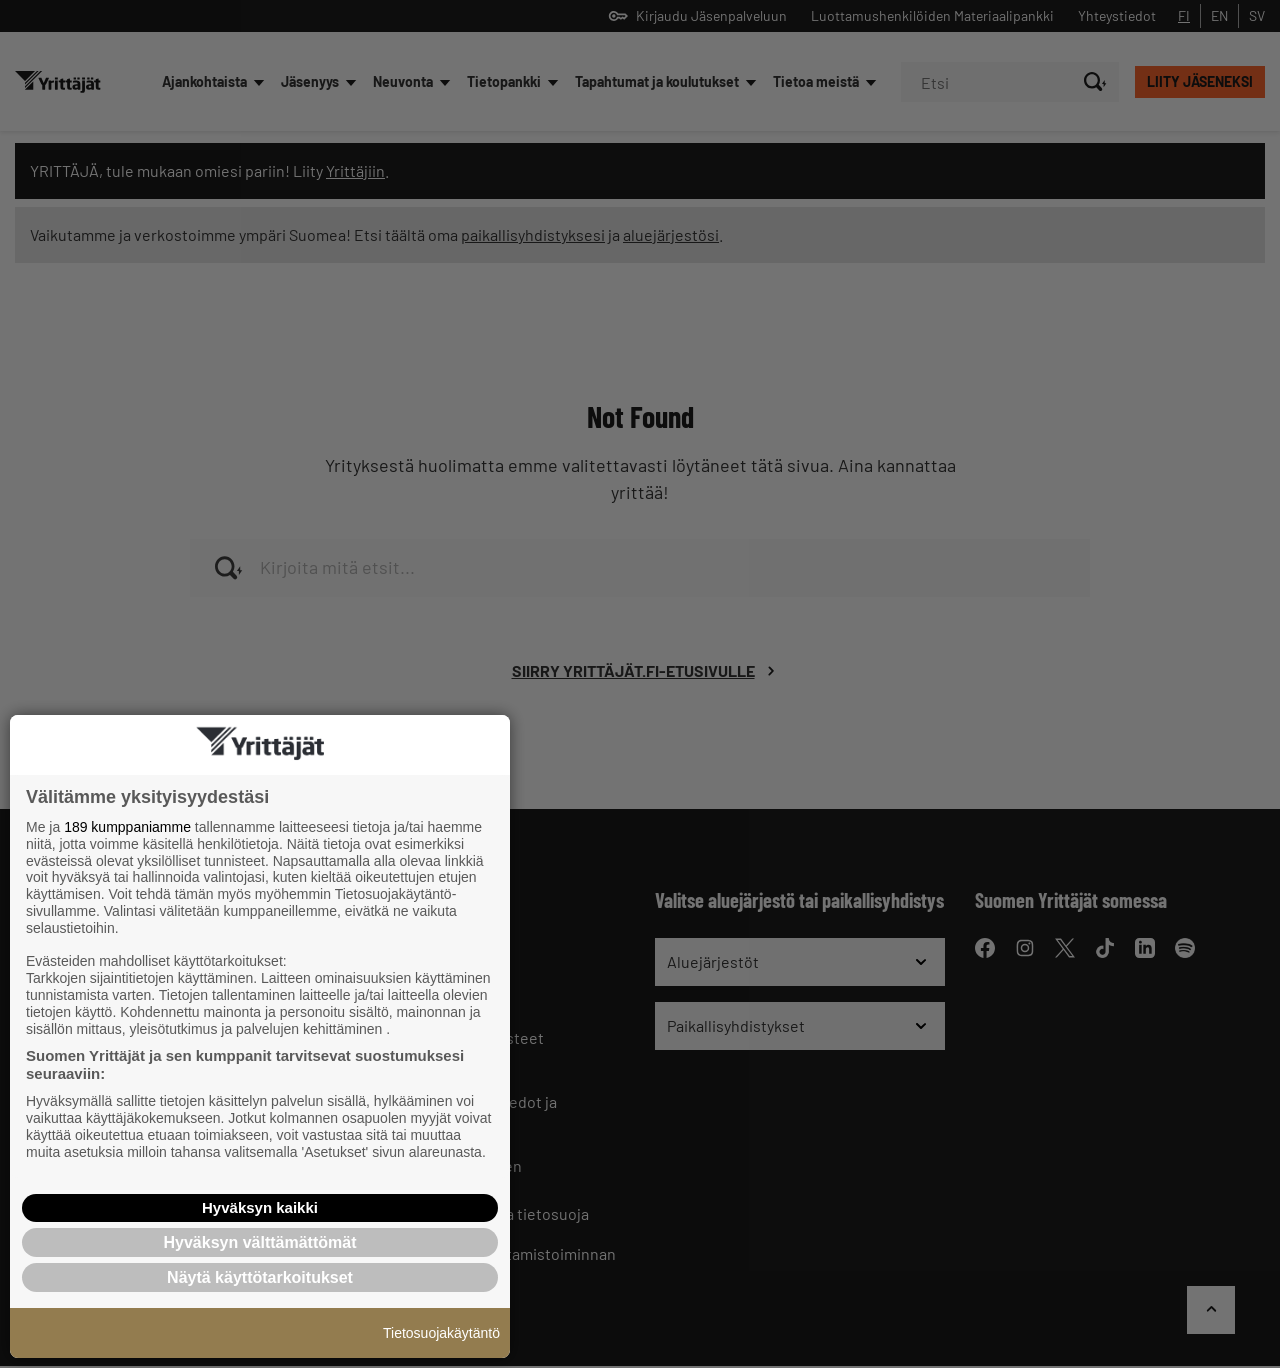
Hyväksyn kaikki (260, 1207)
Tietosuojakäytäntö (441, 1333)
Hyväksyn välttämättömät (260, 1242)
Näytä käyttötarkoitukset (260, 1277)
